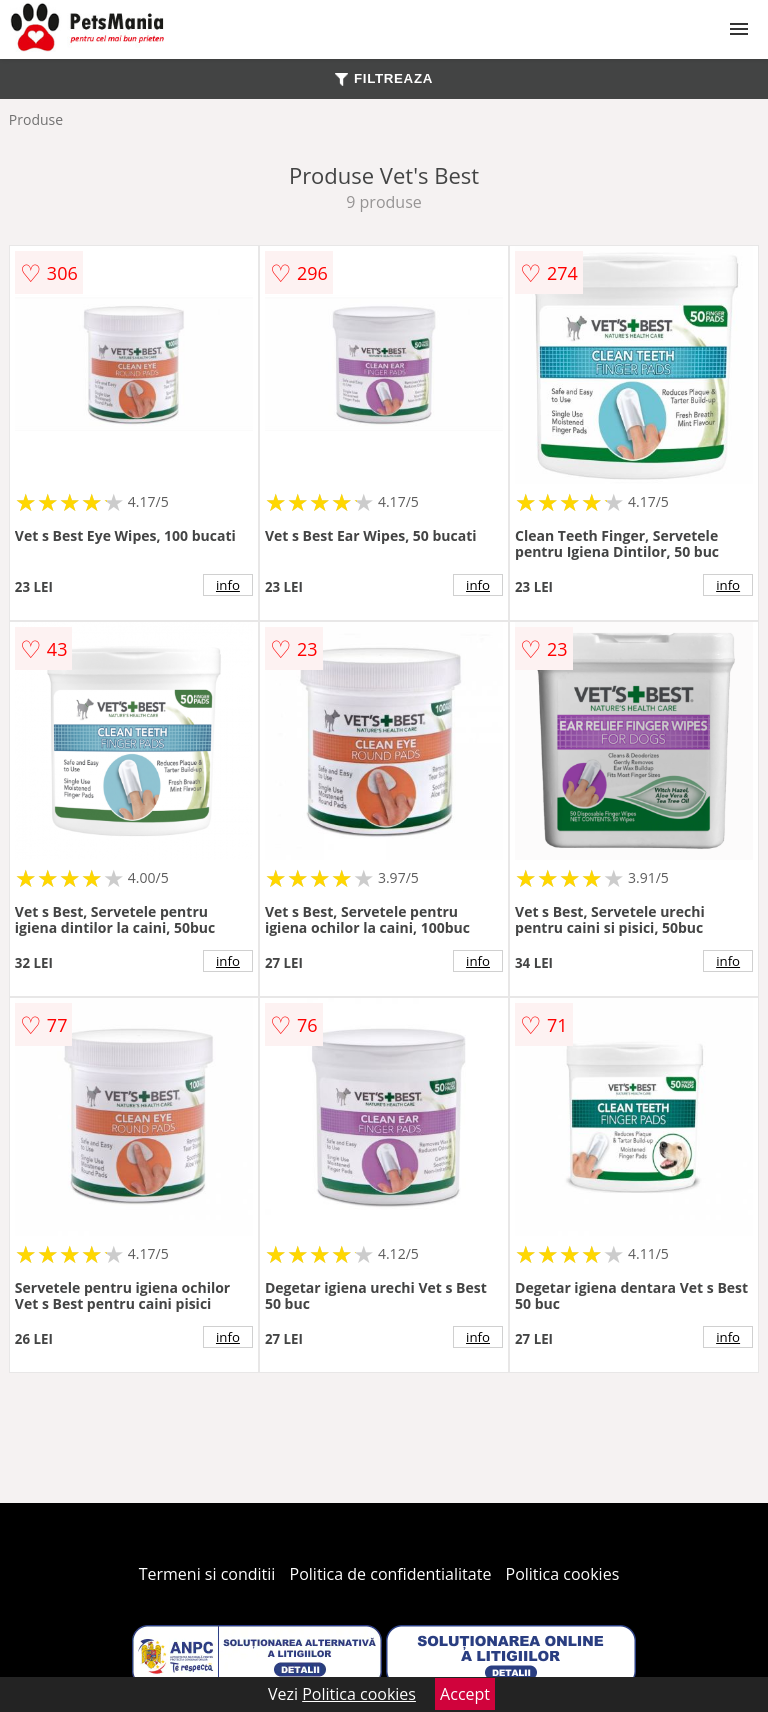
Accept (465, 1694)
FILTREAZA (384, 78)
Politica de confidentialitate (391, 1574)
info (228, 585)
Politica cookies (563, 1574)
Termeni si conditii (207, 1574)
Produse (36, 119)
